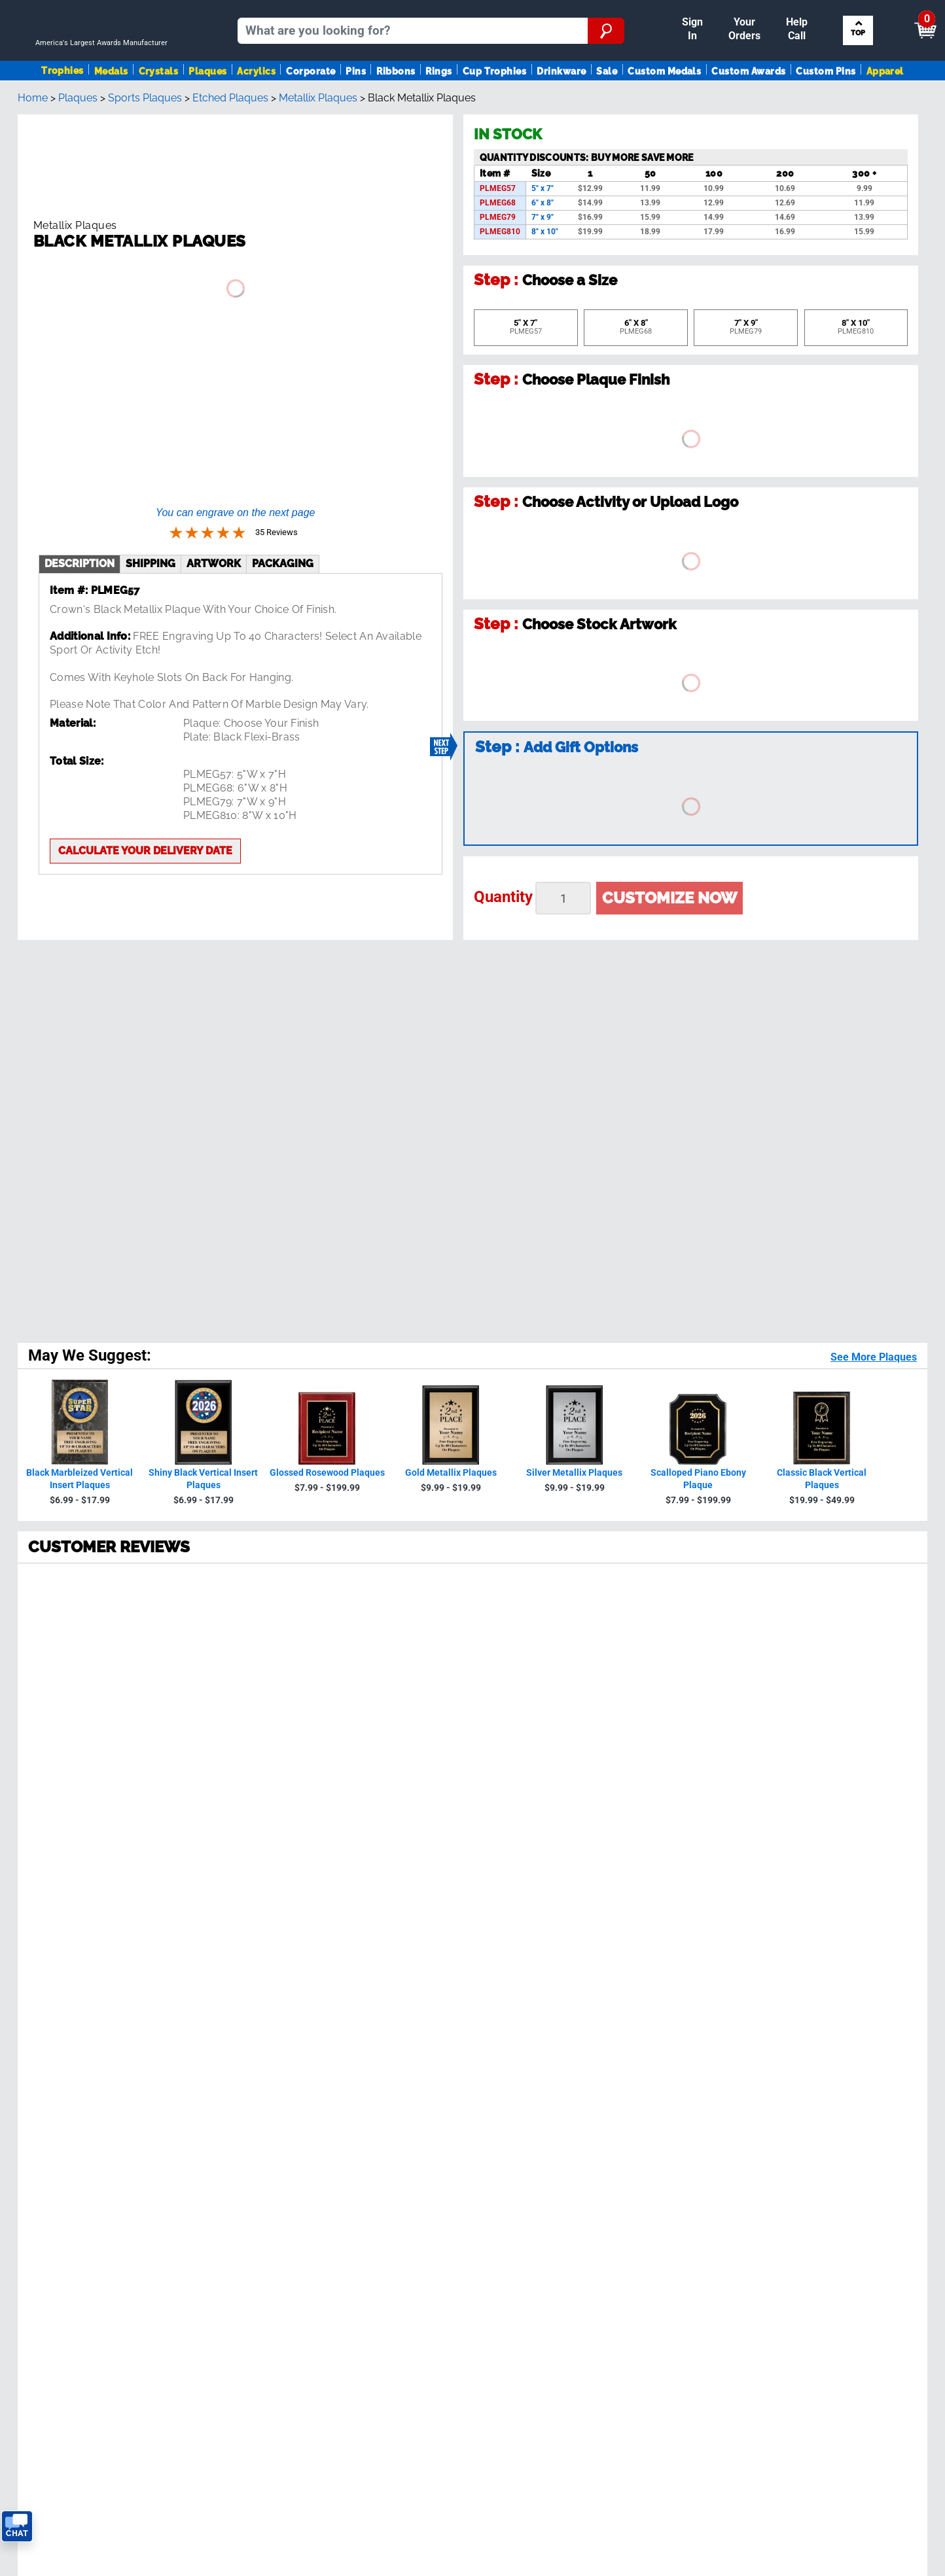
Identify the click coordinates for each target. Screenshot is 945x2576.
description (80, 526)
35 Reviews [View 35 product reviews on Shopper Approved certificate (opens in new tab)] (118, 1319)
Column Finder (821, 1958)
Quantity (503, 954)
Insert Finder (816, 1905)
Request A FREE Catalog (70, 2024)
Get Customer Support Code (564, 1897)
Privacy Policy (703, 1828)
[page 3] (115, 1677)
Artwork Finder (821, 1945)
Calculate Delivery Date (551, 1914)
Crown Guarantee (285, 1931)
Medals (111, 107)
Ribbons (395, 107)
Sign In (470, 11)
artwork (214, 526)
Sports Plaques (145, 154)
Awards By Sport (52, 1945)
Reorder (517, 11)
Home (33, 154)
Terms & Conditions (195, 2219)
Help (255, 2050)
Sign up (856, 1800)
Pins (356, 107)
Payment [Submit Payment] (698, 11)
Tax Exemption (278, 2010)
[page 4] (144, 1677)
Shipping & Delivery (290, 1971)
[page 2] (86, 1677)
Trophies (62, 106)
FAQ (253, 1958)
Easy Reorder (275, 1997)
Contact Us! (589, 1881)
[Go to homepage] (106, 63)
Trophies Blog (44, 2010)
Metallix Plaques (318, 154)
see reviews (297, 1850)
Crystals (159, 107)
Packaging (282, 526)
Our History (271, 1918)
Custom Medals (664, 107)
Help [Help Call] (752, 11)
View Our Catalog (54, 1997)
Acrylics (256, 107)
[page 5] (172, 1677)
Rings (438, 107)
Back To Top (472, 1730)
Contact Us (270, 2037)
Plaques (207, 107)
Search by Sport (859, 63)
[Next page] (201, 1677)
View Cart (903, 17)
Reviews (263, 1945)
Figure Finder (818, 1918)
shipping (150, 526)
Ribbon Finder (819, 1931)
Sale (606, 107)
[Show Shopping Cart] (824, 16)
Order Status (274, 1984)
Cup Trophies (495, 107)
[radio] (472, 1262)
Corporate (310, 107)
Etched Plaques (230, 154)
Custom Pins (825, 107)
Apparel (885, 107)
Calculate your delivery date (145, 813)
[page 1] (55, 1678)
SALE (24, 1984)
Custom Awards (748, 107)
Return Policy (275, 2024)
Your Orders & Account (602, 11)
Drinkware (561, 107)
